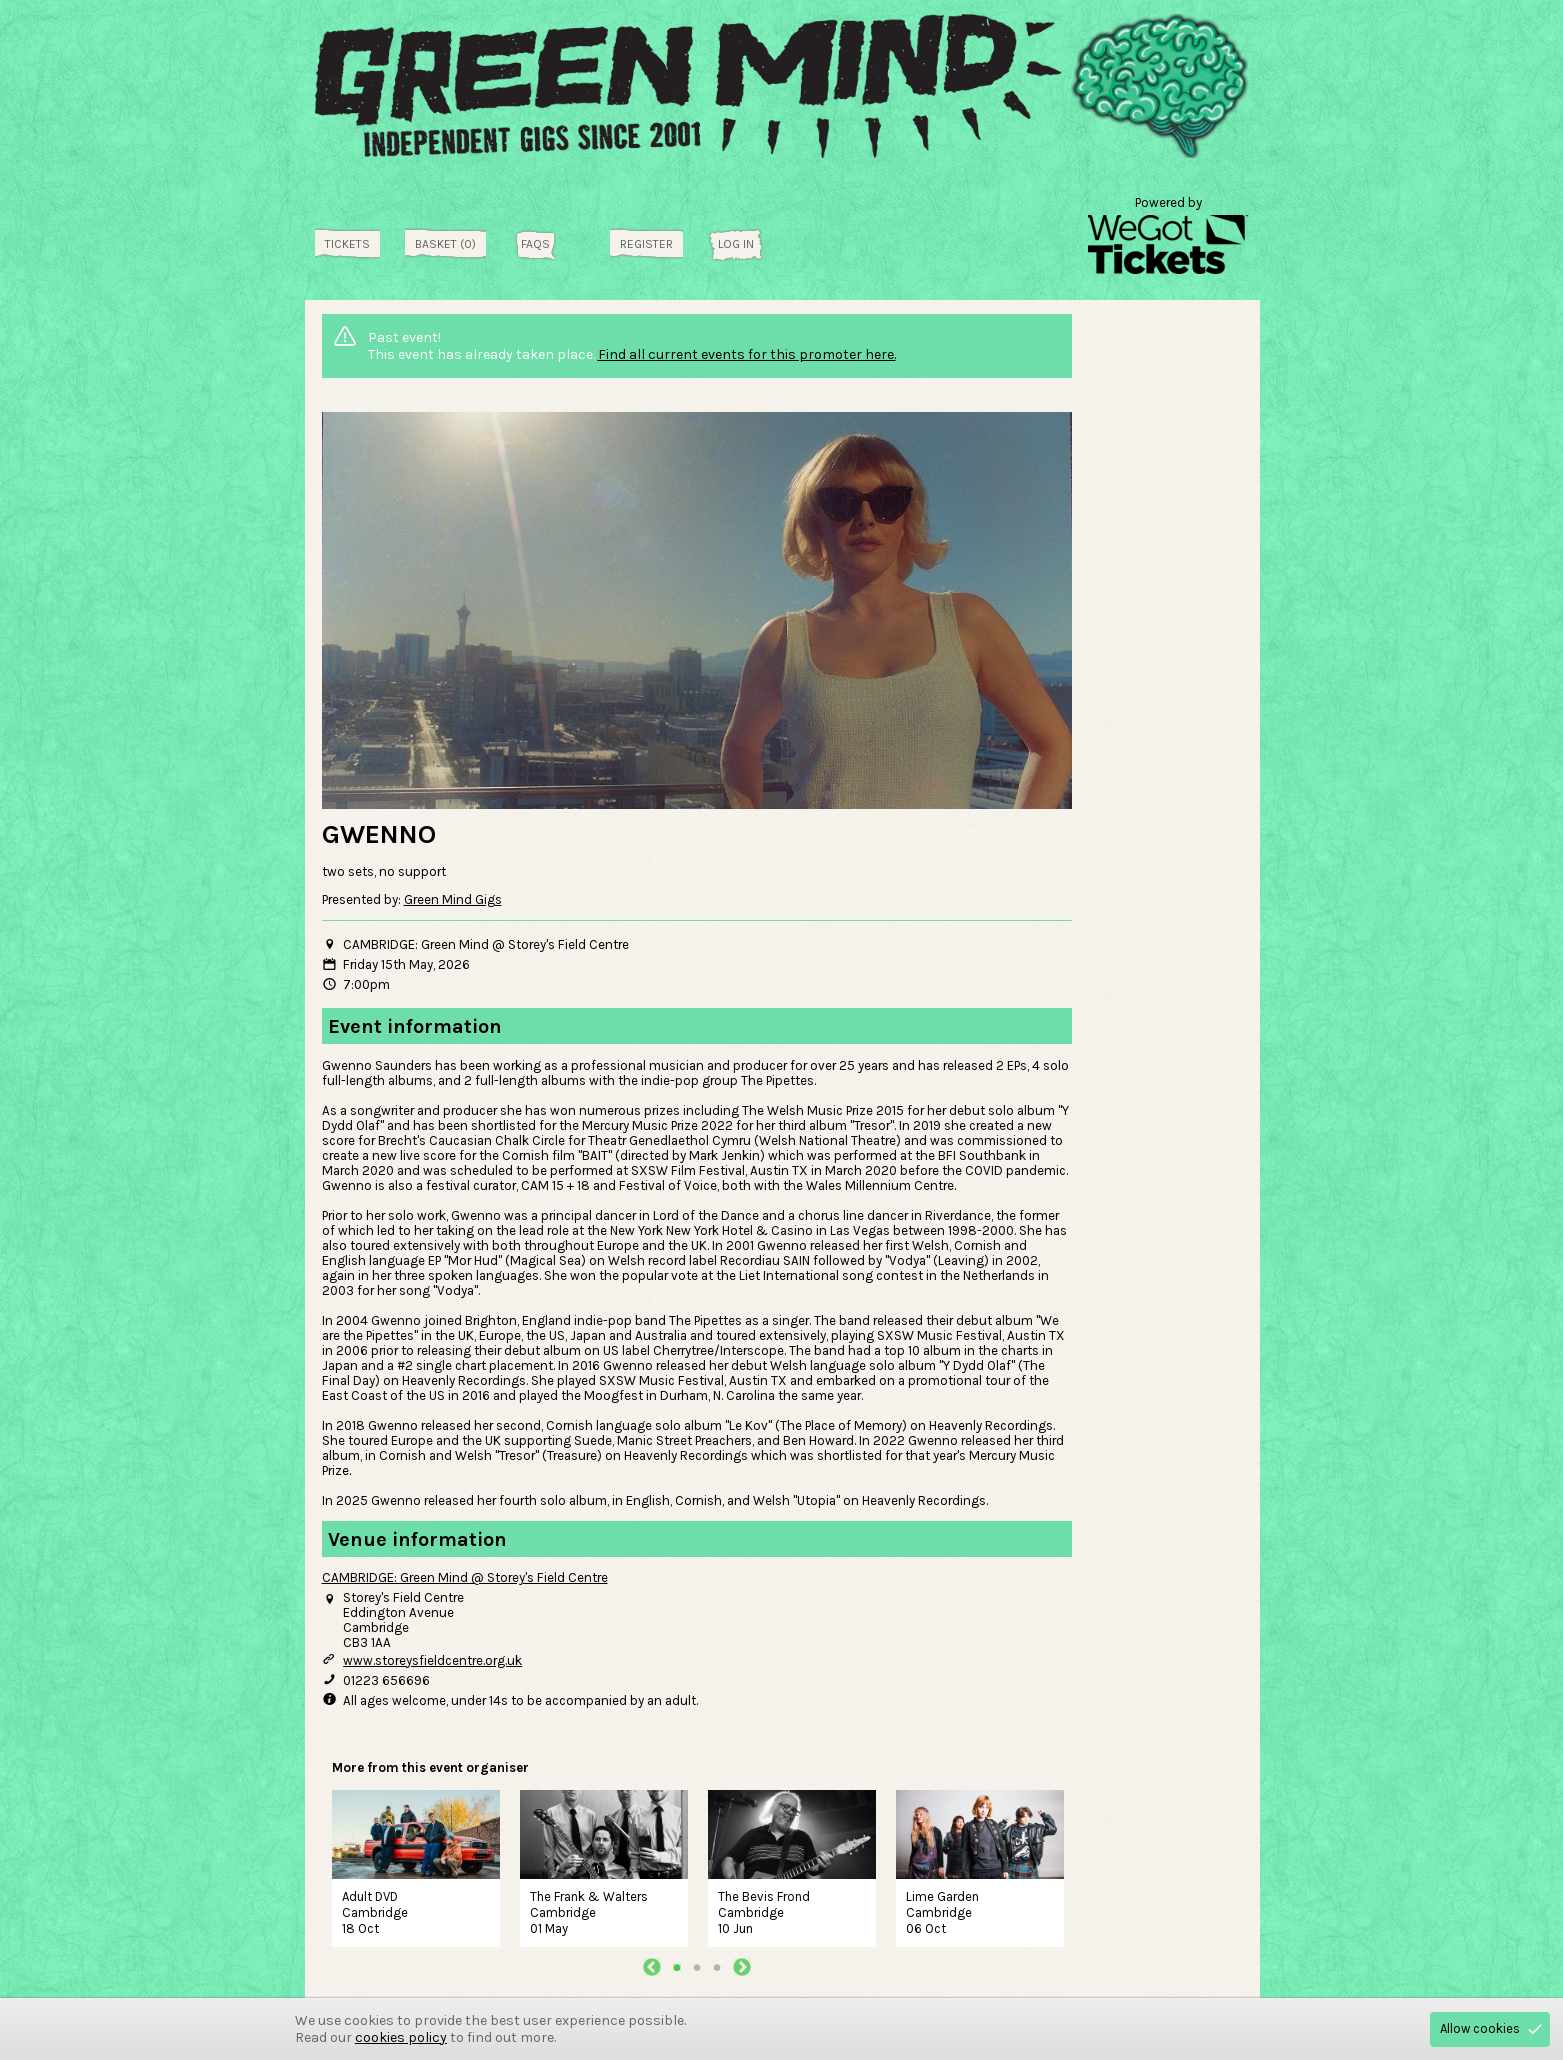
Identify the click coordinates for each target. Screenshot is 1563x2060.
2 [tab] (697, 1967)
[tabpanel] (416, 1866)
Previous (652, 1967)
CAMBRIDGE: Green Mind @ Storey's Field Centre (465, 1577)
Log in (736, 244)
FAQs (535, 244)
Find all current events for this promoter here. (747, 354)
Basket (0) (445, 244)
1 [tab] (677, 1967)
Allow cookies (1480, 2028)
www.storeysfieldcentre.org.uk (432, 1660)
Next (742, 1967)
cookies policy (401, 2037)
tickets (347, 244)
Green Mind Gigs (453, 899)
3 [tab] (717, 1967)
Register (646, 244)
